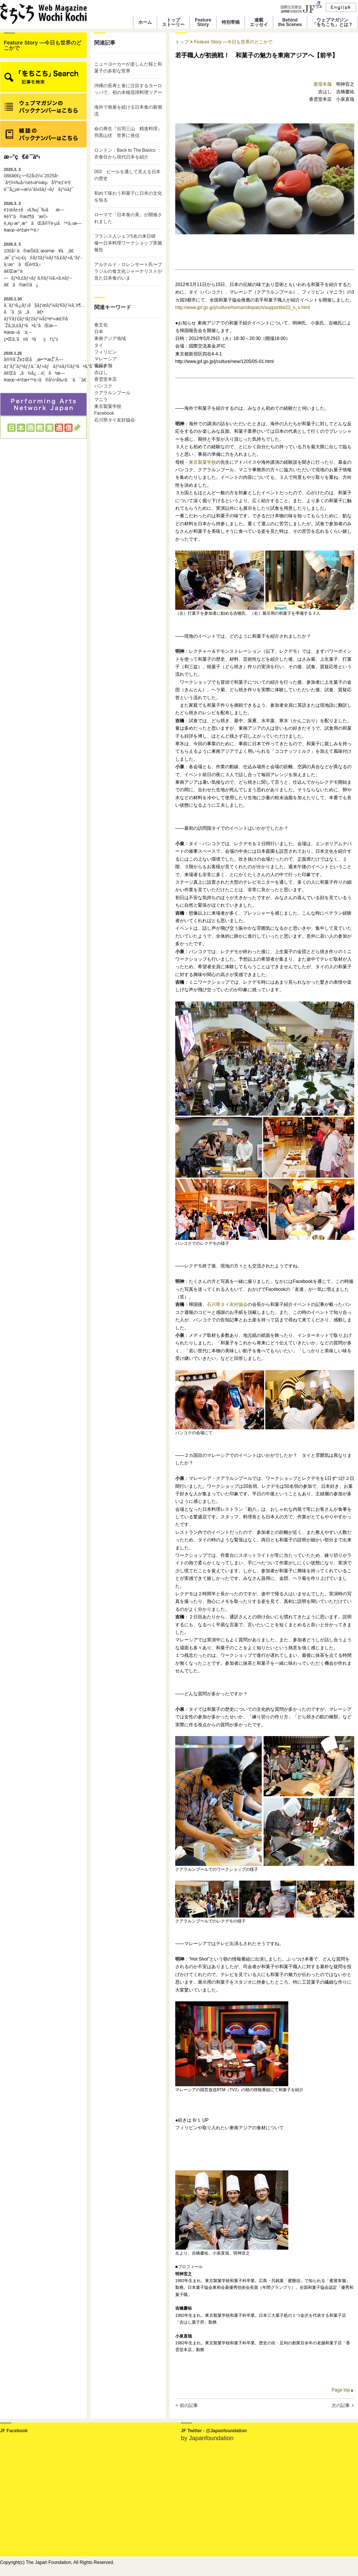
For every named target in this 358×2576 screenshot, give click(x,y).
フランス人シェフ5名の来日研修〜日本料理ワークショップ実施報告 (128, 243)
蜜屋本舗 (103, 365)
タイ (98, 345)
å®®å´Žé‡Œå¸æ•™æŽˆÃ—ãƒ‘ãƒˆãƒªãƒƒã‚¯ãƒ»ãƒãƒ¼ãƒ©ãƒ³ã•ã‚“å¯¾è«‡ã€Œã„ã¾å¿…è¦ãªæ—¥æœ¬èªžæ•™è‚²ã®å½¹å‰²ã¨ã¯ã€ (43, 367)
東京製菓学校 (107, 406)
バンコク (103, 386)
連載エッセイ (259, 22)
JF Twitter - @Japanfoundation (214, 2430)
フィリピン (105, 352)
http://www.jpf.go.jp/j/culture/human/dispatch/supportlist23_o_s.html (242, 307)
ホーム (145, 22)
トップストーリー (173, 22)
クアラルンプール (112, 392)
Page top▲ (343, 2390)
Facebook (104, 413)
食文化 (101, 325)
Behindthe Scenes (290, 22)
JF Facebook (14, 2430)
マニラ (101, 399)
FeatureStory (203, 22)
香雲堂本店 (105, 379)
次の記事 (341, 2405)
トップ (182, 42)
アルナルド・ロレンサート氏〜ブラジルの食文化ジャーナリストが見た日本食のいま (128, 271)
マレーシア (105, 358)
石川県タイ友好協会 (114, 420)
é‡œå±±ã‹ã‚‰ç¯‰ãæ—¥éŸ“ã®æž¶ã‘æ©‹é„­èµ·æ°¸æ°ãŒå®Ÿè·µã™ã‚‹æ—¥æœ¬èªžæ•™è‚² (42, 217)
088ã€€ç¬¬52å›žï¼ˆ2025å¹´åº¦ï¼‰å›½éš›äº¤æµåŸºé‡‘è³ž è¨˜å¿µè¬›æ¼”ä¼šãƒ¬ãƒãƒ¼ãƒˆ (38, 179)
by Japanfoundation (207, 2438)
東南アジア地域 (110, 338)
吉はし (101, 372)
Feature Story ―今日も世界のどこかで (42, 45)
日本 (98, 331)
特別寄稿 (231, 22)
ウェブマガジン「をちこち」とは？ (332, 22)
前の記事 (189, 2405)
